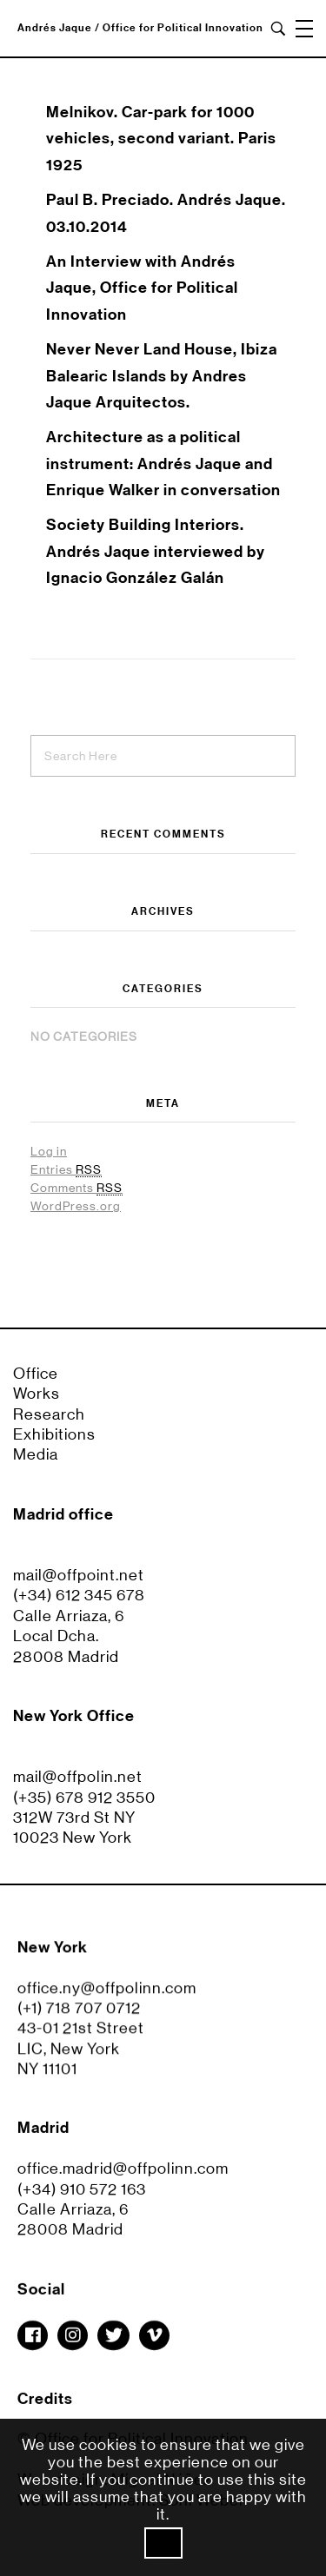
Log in (48, 1151)
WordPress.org (75, 1206)
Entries (66, 1169)
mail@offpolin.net (78, 1776)
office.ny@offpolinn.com (106, 1995)
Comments (76, 1188)
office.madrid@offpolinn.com (123, 2176)
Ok (163, 2543)
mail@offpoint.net (78, 1575)
